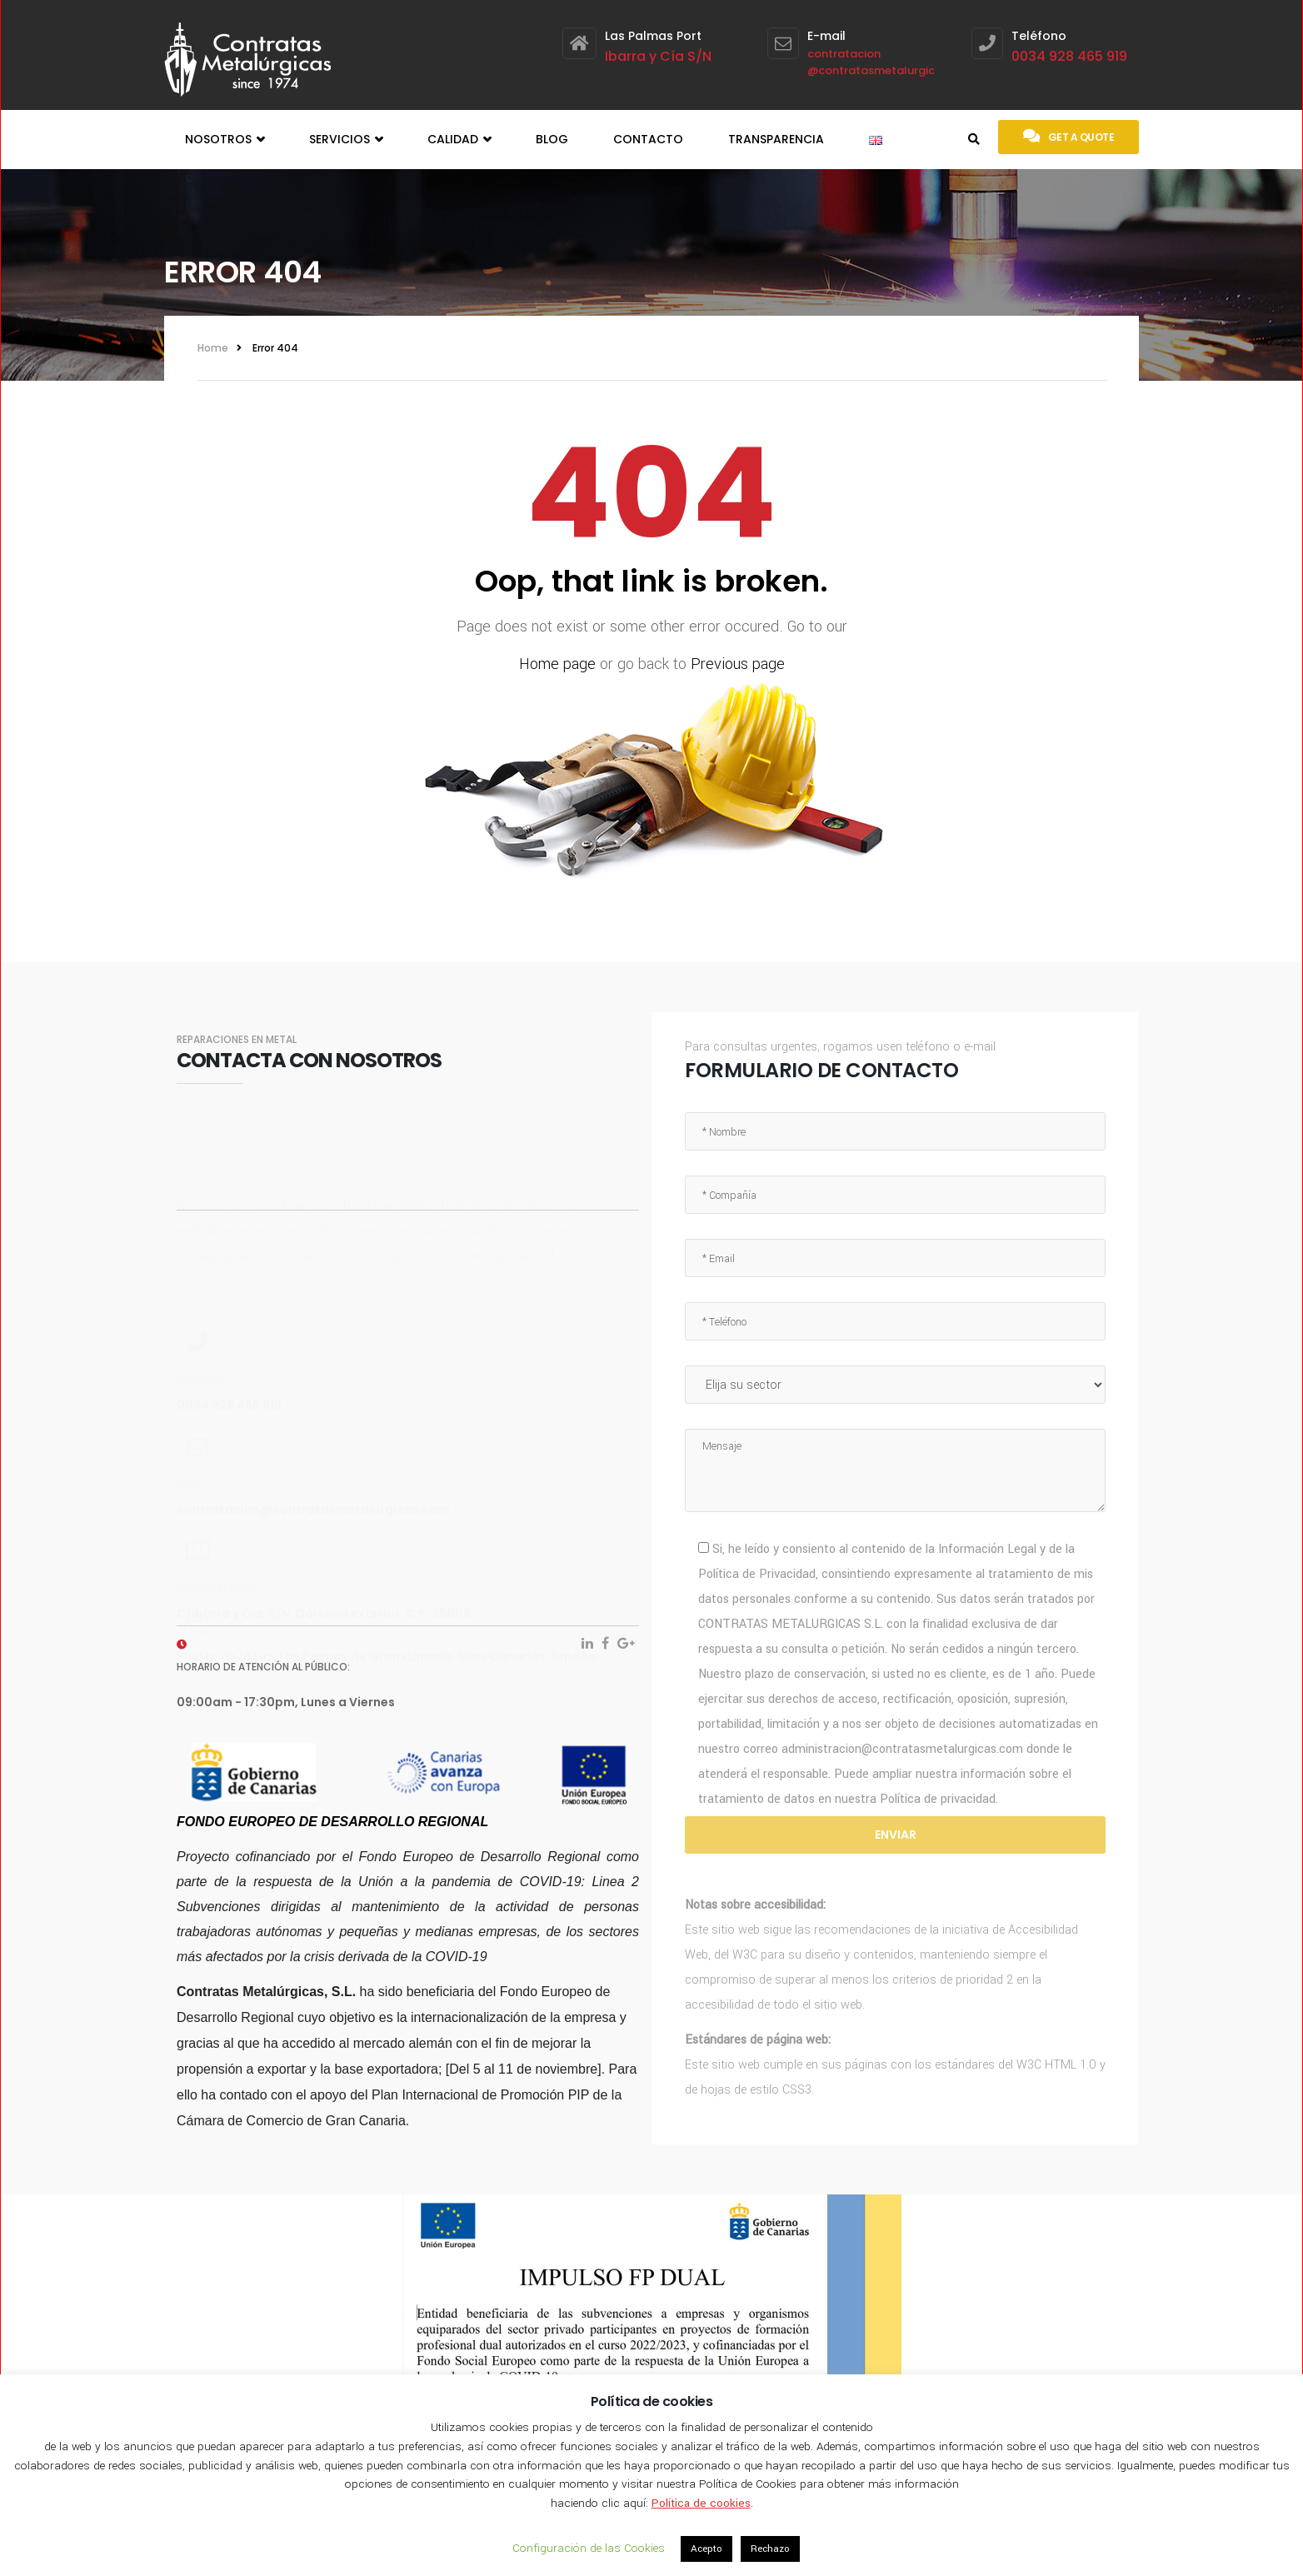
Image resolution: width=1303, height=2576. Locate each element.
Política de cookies (701, 2503)
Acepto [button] (706, 2549)
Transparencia (776, 139)
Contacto (648, 139)
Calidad (459, 139)
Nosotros (224, 139)
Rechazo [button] (770, 2549)
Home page (557, 664)
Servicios (345, 139)
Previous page (738, 664)
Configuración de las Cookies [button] (588, 2548)
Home (212, 348)
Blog (552, 139)
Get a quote (1068, 135)
